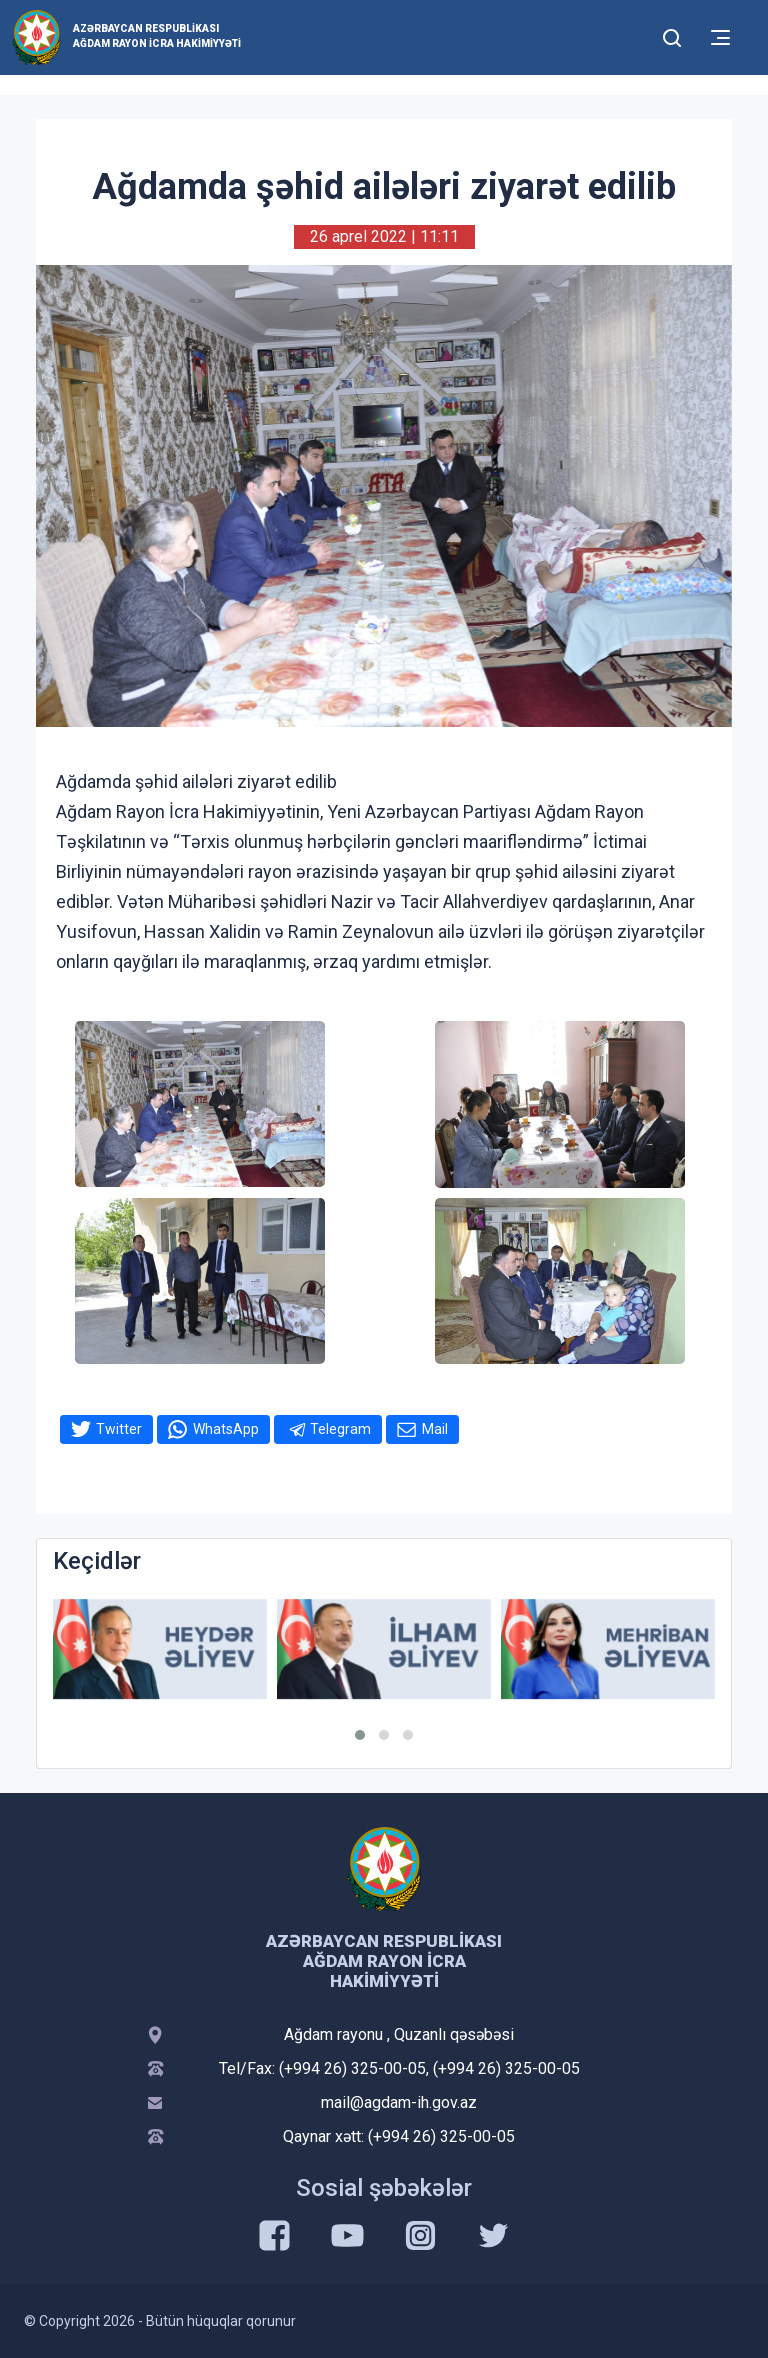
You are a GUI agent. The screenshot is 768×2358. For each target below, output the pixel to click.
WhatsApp (226, 1429)
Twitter (119, 1429)
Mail (435, 1429)
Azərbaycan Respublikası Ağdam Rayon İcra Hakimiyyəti (157, 36)
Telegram (340, 1429)
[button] (360, 1735)
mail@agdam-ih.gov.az (399, 2102)
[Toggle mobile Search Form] (672, 35)
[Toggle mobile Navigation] (720, 37)
